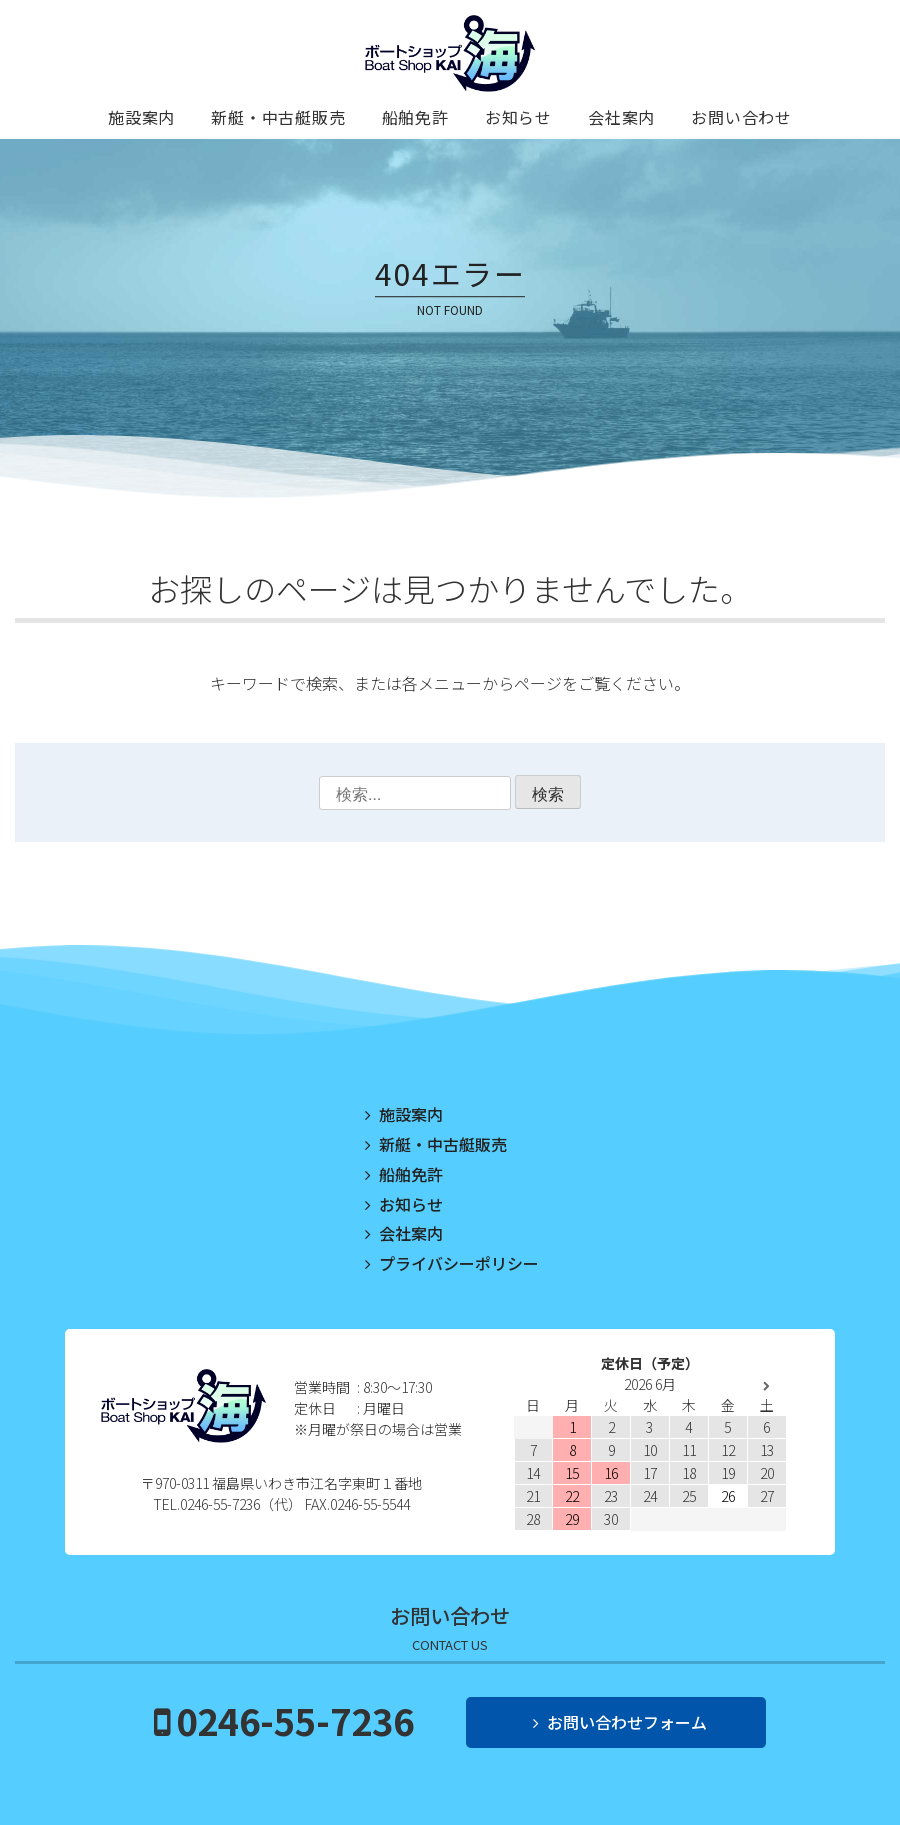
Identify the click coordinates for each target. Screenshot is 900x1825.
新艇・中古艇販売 (278, 117)
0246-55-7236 (295, 1720)
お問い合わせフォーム (627, 1722)
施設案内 (141, 117)
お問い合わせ (741, 117)
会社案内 (621, 117)
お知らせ (518, 117)
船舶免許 (415, 117)
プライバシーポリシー (459, 1263)
